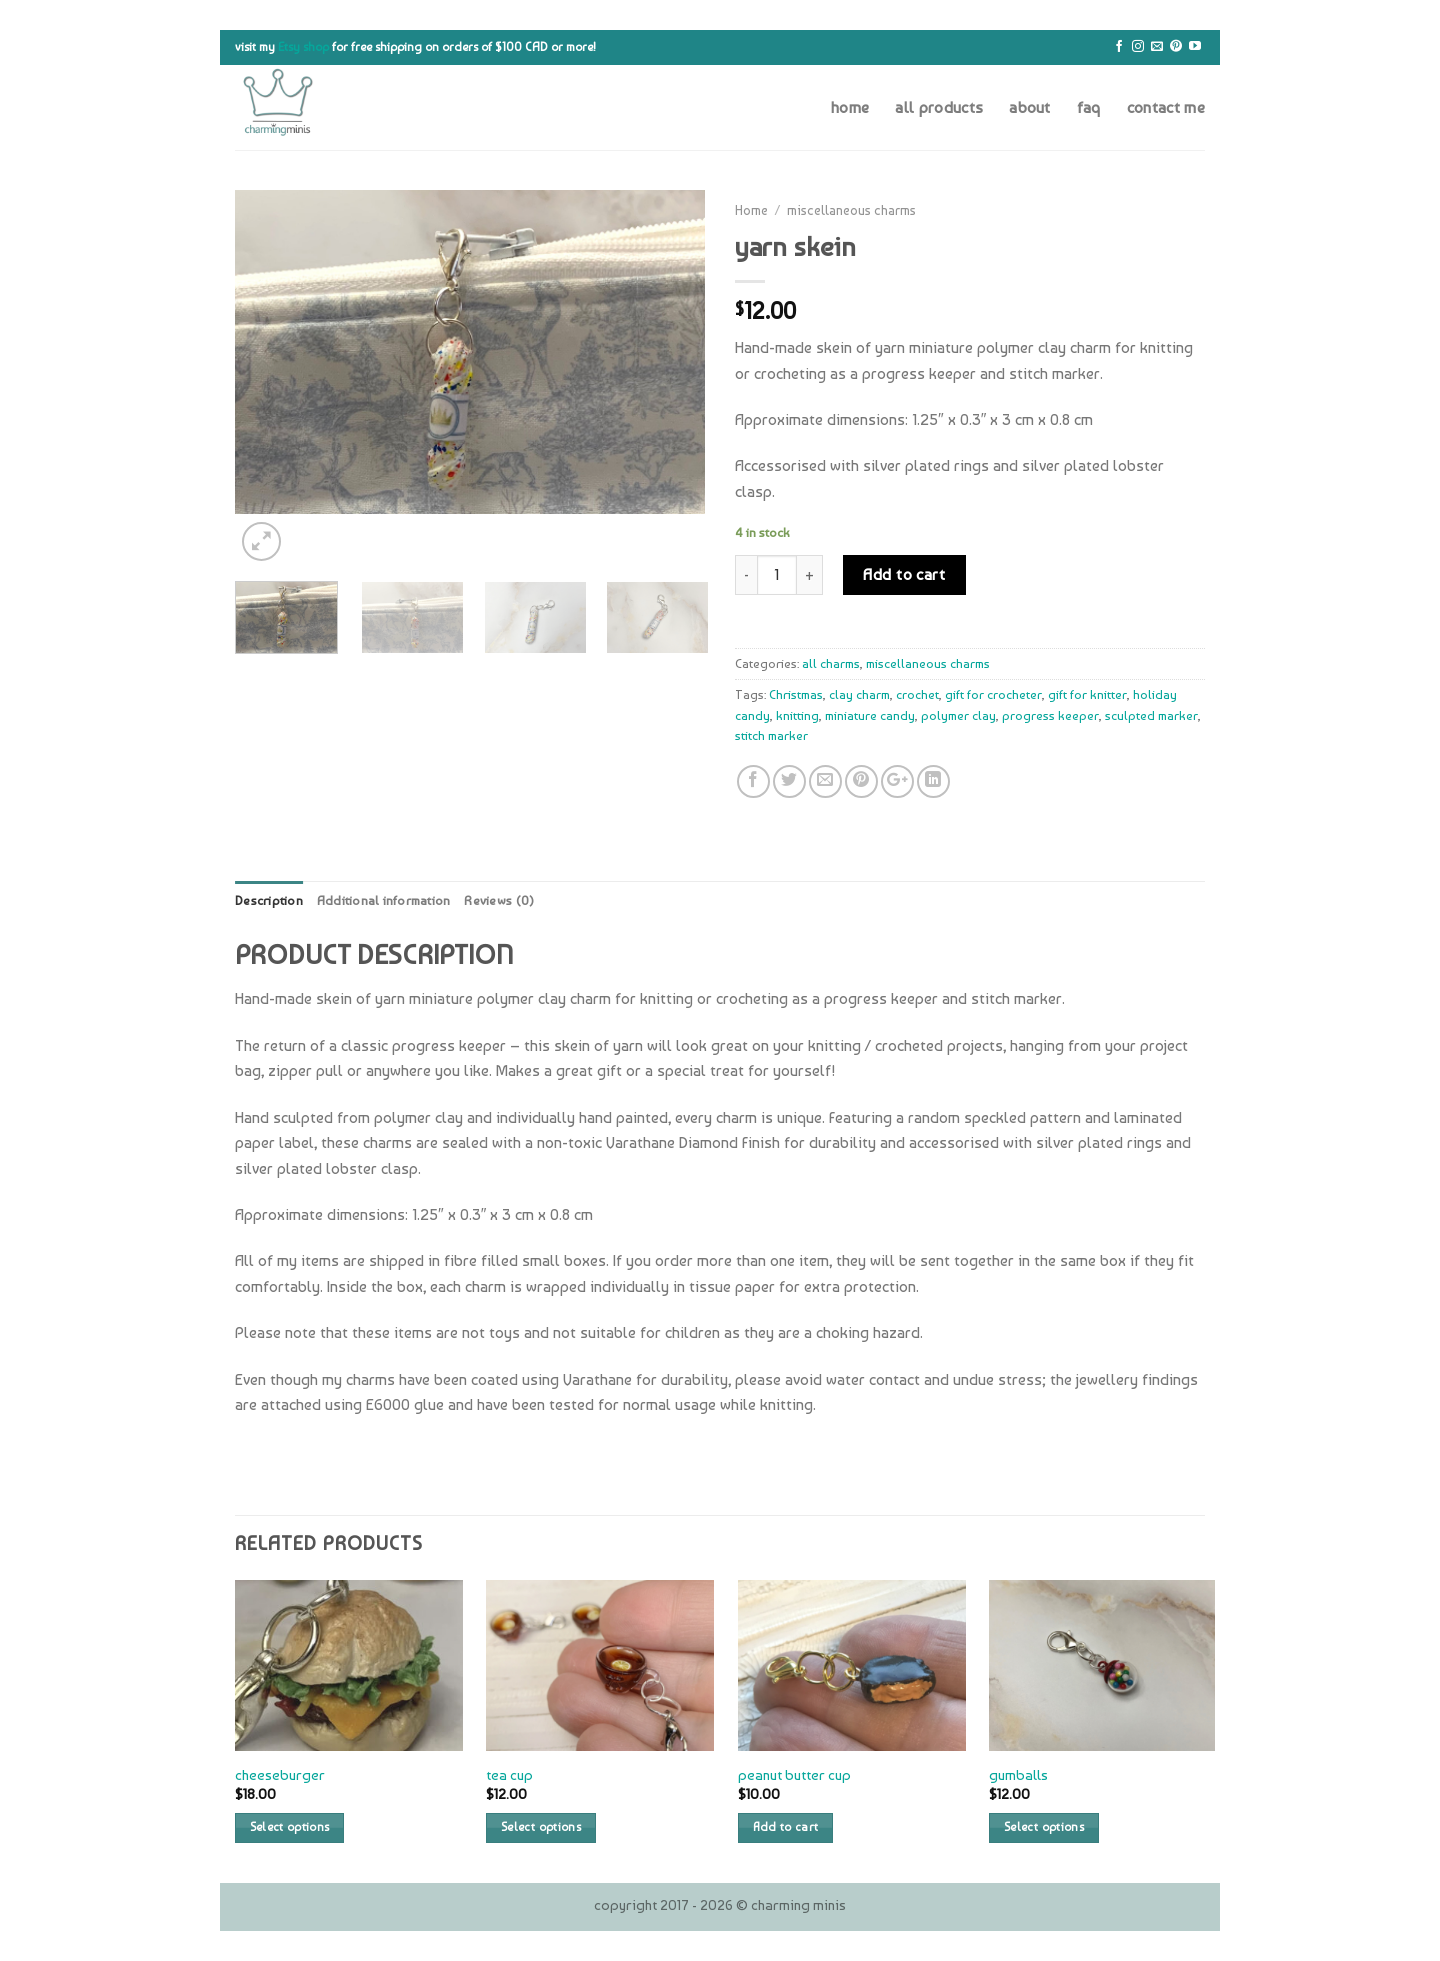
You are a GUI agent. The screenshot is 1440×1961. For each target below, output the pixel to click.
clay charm (859, 694)
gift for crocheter (993, 694)
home (850, 107)
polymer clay (958, 715)
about (1030, 107)
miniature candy (870, 715)
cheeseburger (280, 1774)
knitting (797, 715)
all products (939, 107)
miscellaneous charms (851, 210)
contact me (1166, 107)
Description (269, 900)
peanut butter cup (794, 1774)
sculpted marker (1151, 715)
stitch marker (771, 735)
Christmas (796, 694)
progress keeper (1050, 715)
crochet (917, 694)
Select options (290, 1827)
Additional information (384, 900)
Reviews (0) (499, 900)
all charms (831, 663)
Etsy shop (303, 47)
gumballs (1018, 1774)
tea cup (509, 1774)
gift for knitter (1087, 694)
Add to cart (904, 574)
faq (1089, 107)
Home (751, 210)
